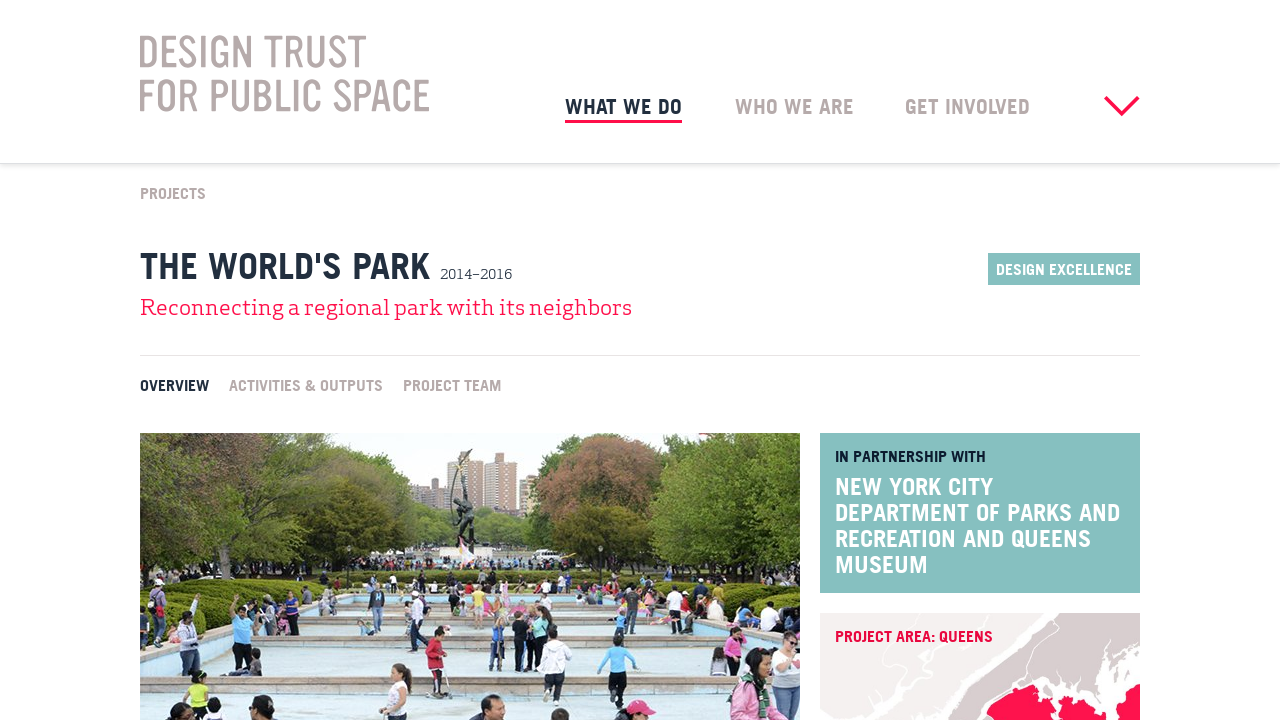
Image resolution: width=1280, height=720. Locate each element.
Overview (174, 384)
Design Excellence (1064, 269)
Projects (173, 192)
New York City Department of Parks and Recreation (977, 512)
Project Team (452, 384)
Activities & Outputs (306, 384)
